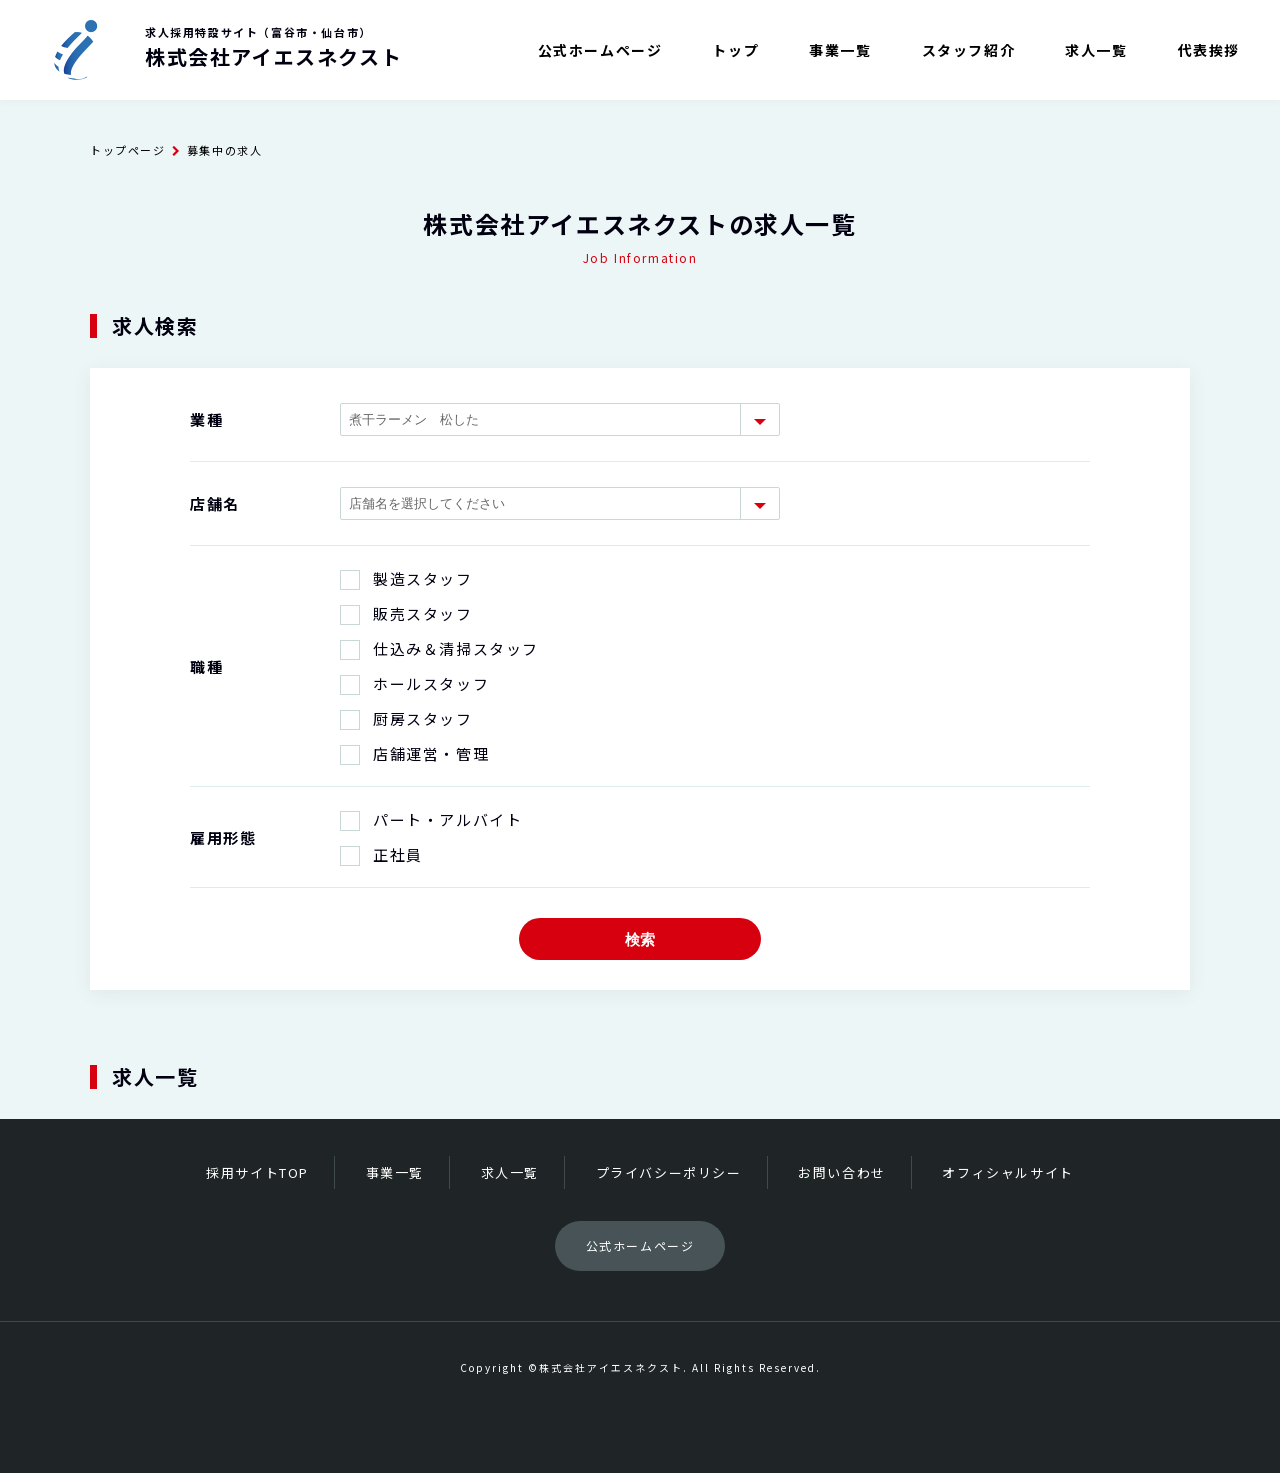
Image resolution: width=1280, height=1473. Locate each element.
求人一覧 (1096, 50)
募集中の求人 (225, 150)
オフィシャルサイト (1007, 1172)
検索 (640, 939)
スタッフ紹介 (969, 50)
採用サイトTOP (257, 1172)
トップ (735, 50)
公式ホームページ (600, 50)
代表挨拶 (1209, 50)
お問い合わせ (842, 1172)
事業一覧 (840, 50)
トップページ (128, 150)
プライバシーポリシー (669, 1172)
